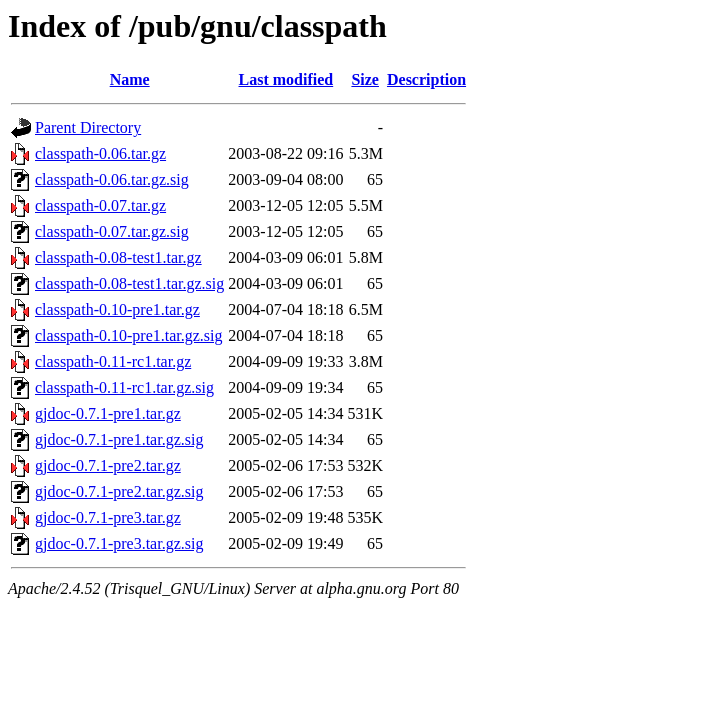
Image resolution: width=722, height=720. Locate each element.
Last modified (286, 79)
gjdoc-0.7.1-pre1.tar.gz (108, 413)
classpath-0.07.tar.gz (100, 205)
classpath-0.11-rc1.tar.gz (113, 361)
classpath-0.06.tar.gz (100, 153)
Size (365, 79)
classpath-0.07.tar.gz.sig (112, 231)
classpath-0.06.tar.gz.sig (112, 179)
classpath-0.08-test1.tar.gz (118, 257)
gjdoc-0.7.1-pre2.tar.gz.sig (119, 491)
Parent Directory (88, 127)
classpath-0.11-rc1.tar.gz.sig (124, 387)
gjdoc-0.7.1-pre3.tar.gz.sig (119, 543)
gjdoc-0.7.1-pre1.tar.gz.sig (119, 439)
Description (426, 79)
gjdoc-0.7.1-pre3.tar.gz (108, 517)
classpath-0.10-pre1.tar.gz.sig (129, 335)
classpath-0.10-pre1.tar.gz (117, 309)
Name (130, 79)
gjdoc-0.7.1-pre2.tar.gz (108, 465)
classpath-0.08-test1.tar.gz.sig (129, 283)
